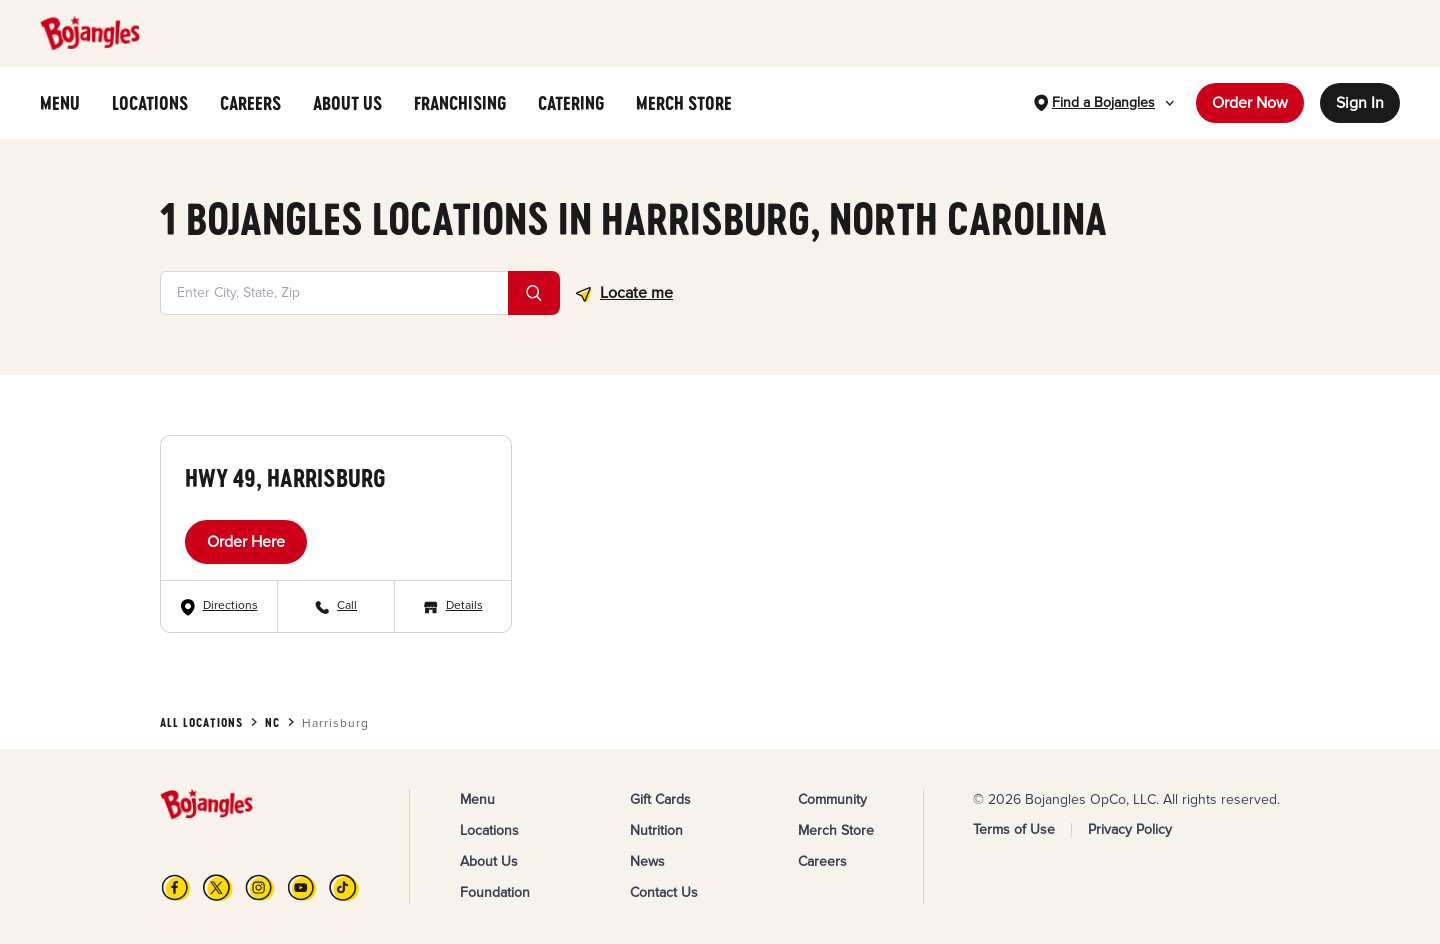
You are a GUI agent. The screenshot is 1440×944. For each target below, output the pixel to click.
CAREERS (250, 103)
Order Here (246, 542)
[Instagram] (260, 887)
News (647, 861)
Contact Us (664, 892)
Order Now (1250, 103)
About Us (489, 861)
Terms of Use (1014, 829)
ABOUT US (347, 103)
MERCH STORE (684, 103)
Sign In (1360, 103)
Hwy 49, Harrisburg (285, 477)
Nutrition (656, 830)
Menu (477, 799)
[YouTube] (302, 887)
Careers (822, 861)
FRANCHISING (460, 103)
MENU (60, 103)
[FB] (176, 887)
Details (464, 605)
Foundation (495, 892)
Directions (230, 605)
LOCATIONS (150, 103)
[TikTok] (344, 887)
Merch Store (836, 830)
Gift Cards (660, 799)
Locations (489, 830)
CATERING (571, 103)
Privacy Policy (1130, 829)
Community (832, 799)
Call (347, 605)
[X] (218, 887)
